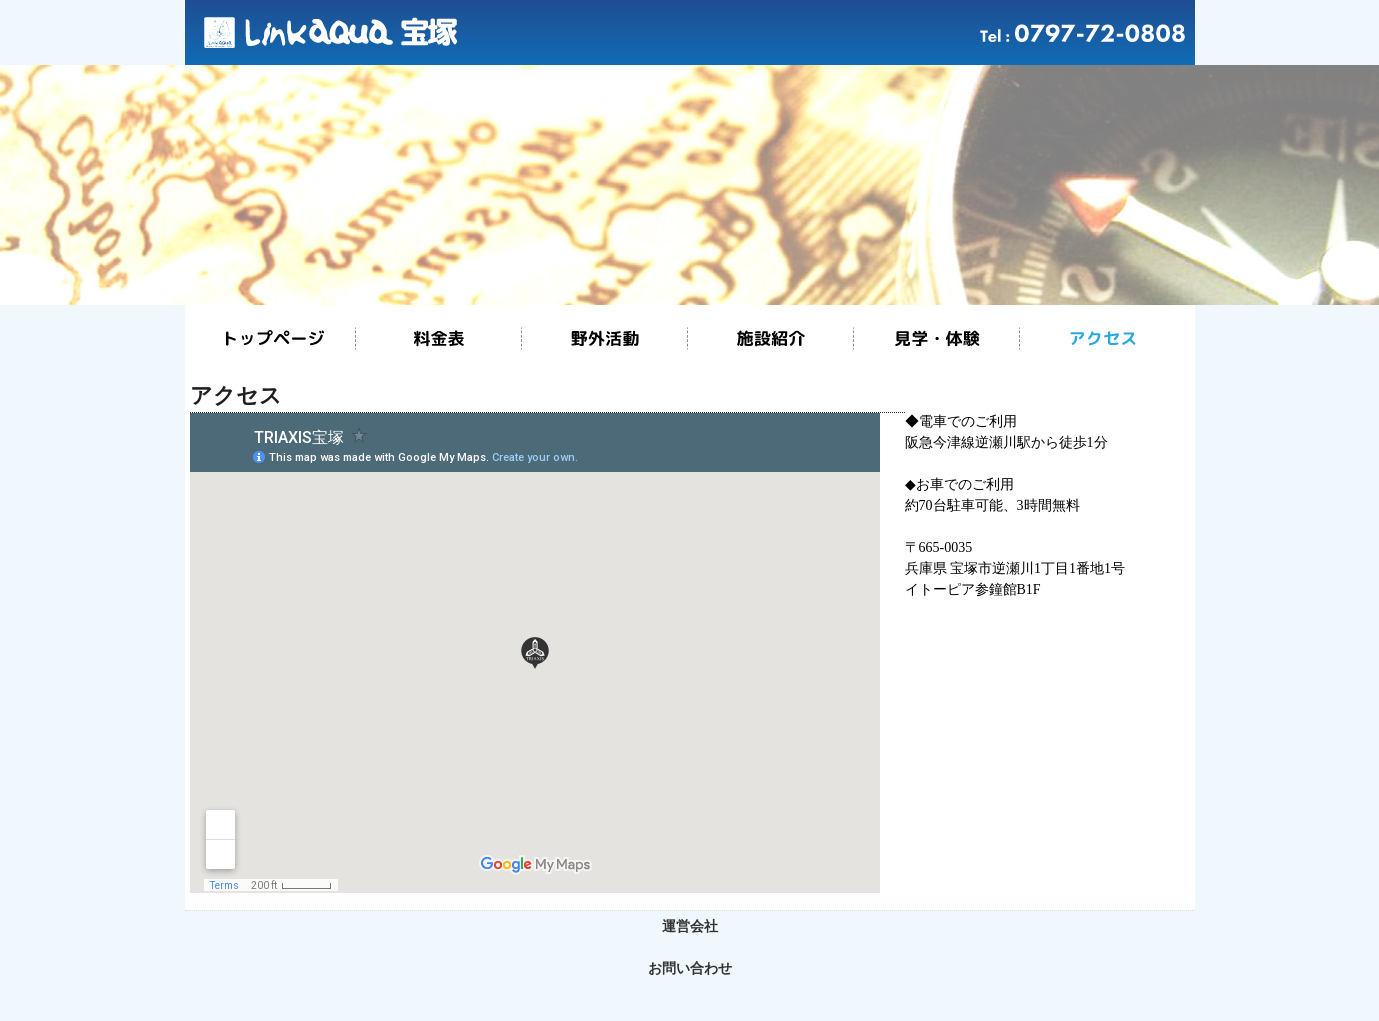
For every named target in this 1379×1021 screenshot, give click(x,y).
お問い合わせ (690, 968)
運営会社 (690, 926)
